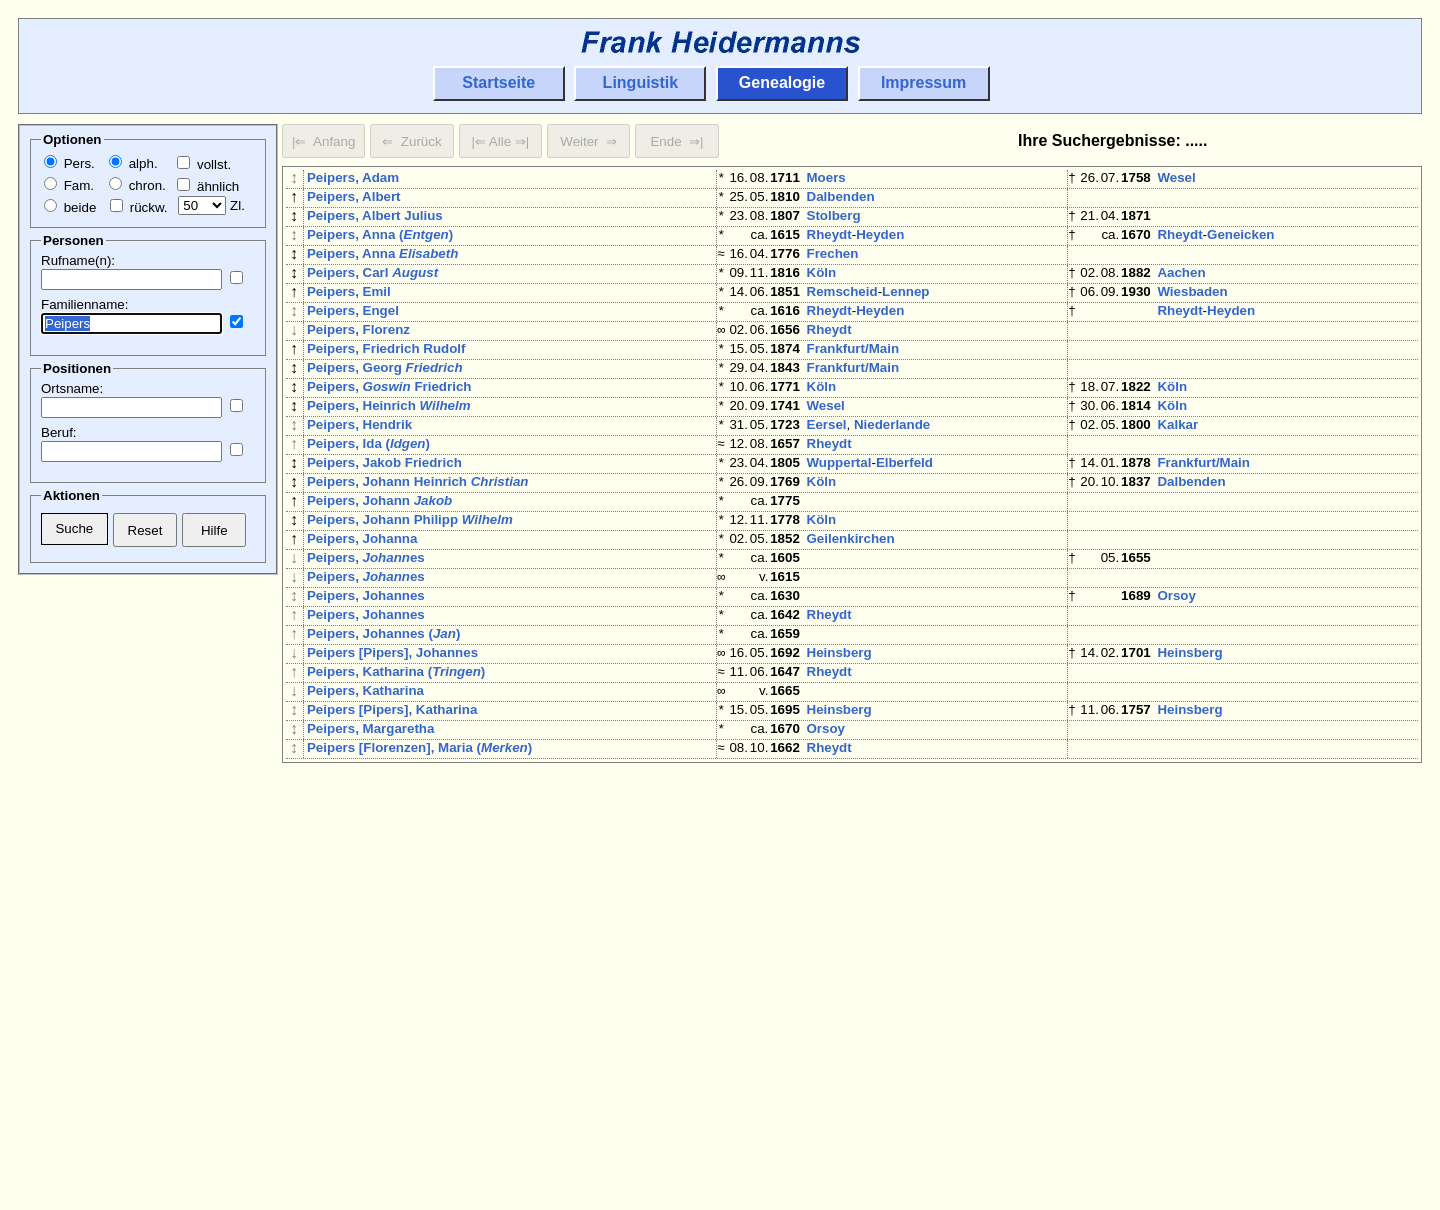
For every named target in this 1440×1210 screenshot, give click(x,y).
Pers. (69, 163)
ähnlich (208, 186)
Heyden (880, 246)
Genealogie (782, 82)
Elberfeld (904, 522)
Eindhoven (1191, 913)
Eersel (827, 476)
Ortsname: (72, 388)
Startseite (498, 82)
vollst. (204, 164)
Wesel (1176, 177)
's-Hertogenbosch (863, 1005)
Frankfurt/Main (853, 384)
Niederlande (892, 476)
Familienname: (84, 304)
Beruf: (59, 432)
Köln (822, 292)
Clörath (830, 1051)
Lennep (905, 315)
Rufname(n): (78, 260)
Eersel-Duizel (1199, 1074)
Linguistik (641, 82)
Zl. (211, 205)
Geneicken (1240, 246)
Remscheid (842, 315)
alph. (133, 163)
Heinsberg (839, 752)
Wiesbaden (1192, 315)
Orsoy (1176, 683)
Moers (826, 177)
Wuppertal (839, 522)
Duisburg (1186, 1028)
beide (70, 207)
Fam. (69, 185)
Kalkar (1177, 476)
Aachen (1181, 292)
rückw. (138, 207)
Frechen (833, 269)
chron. (137, 185)
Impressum (923, 82)
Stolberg (834, 223)
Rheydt (829, 246)
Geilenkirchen (851, 614)
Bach (1223, 959)
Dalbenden (841, 200)
